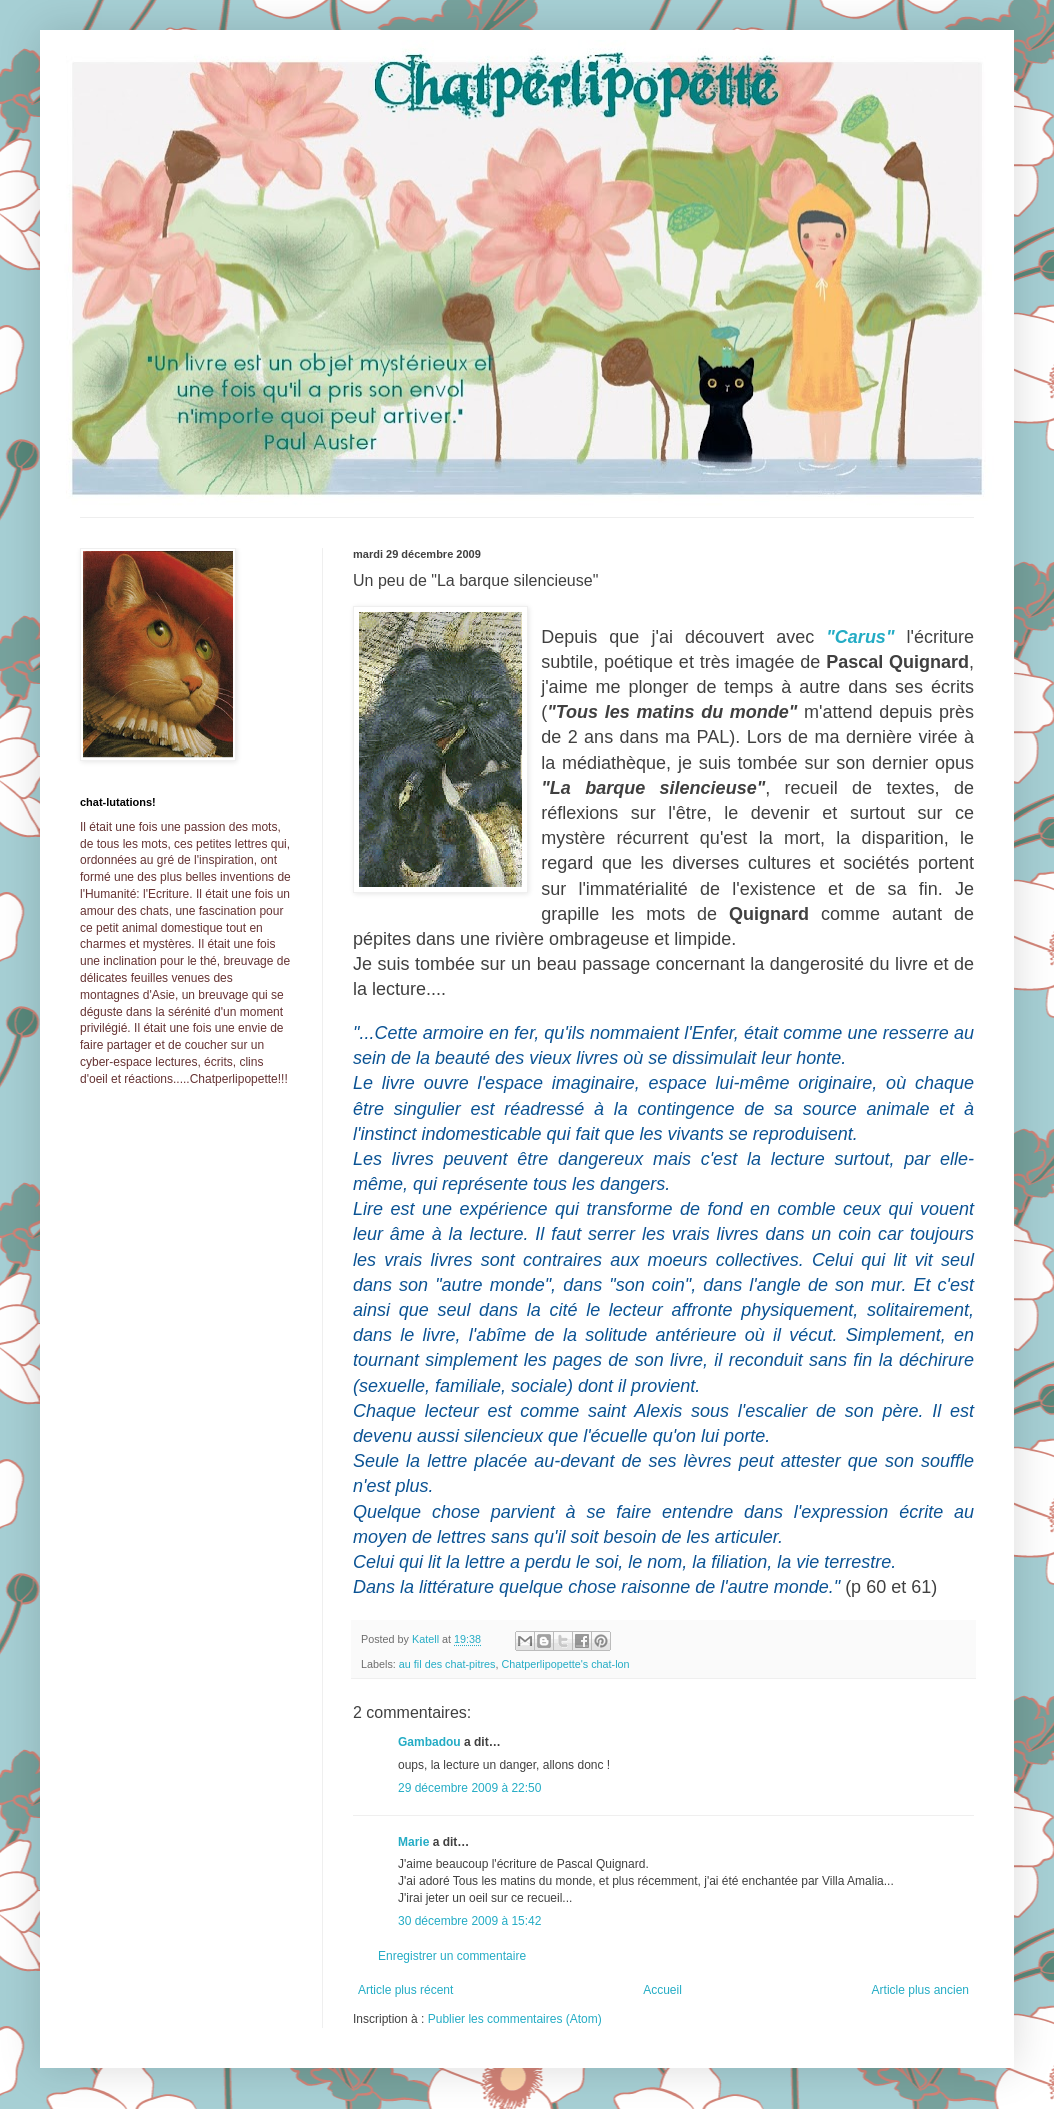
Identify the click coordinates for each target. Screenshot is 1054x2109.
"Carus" (860, 637)
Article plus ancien (920, 1990)
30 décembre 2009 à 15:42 (469, 1921)
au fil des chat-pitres (447, 1664)
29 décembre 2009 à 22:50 (469, 1788)
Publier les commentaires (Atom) (515, 2019)
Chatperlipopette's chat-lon (565, 1664)
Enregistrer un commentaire (452, 1956)
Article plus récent (405, 1990)
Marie (413, 1842)
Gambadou (429, 1742)
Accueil (662, 1990)
